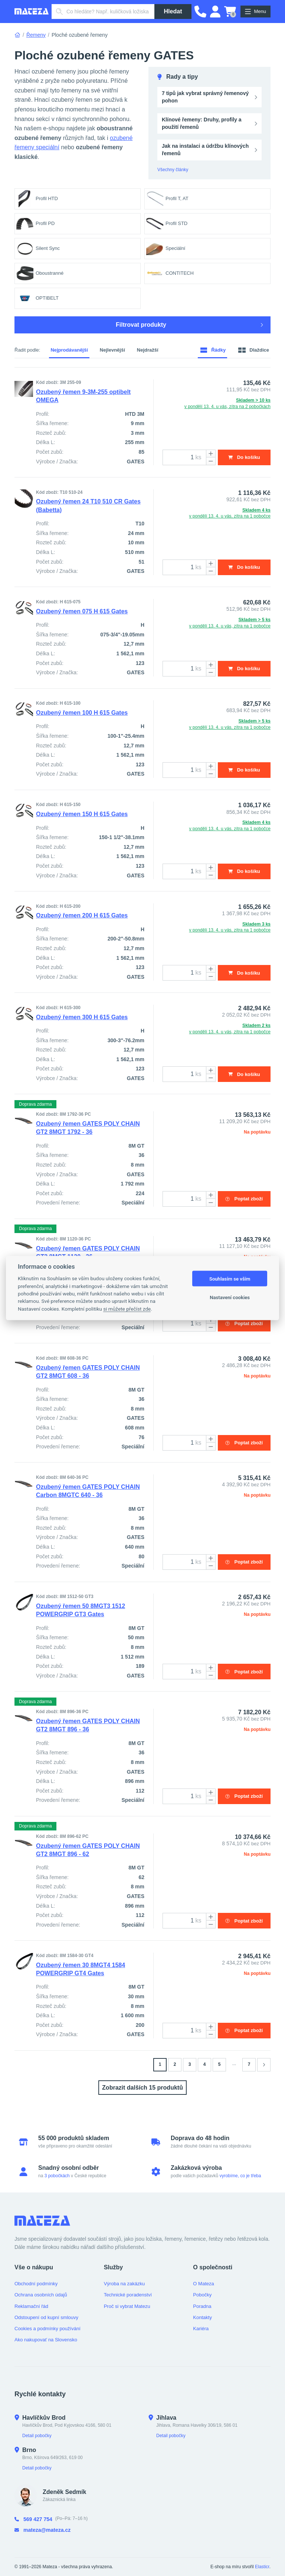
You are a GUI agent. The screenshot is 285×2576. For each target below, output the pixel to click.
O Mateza (203, 2283)
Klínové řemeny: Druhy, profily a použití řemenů (201, 123)
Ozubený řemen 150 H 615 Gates (82, 815)
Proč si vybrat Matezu (127, 2306)
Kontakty (202, 2317)
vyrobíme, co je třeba (240, 2175)
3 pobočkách (57, 2175)
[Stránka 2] (264, 2068)
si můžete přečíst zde (127, 1308)
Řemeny (36, 35)
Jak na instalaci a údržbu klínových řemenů (205, 149)
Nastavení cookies (230, 1297)
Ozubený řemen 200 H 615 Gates (82, 917)
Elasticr (262, 2566)
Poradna (202, 2306)
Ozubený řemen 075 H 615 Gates (82, 612)
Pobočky (202, 2295)
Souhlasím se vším (229, 1278)
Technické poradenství (128, 2295)
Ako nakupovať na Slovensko (45, 2339)
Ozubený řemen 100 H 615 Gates (82, 713)
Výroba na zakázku (124, 2283)
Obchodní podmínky (36, 2283)
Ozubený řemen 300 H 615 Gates (82, 1018)
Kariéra (201, 2328)
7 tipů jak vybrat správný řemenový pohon (205, 97)
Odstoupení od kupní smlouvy (46, 2317)
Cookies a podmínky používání (47, 2328)
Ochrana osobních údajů (40, 2295)
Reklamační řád (31, 2306)
